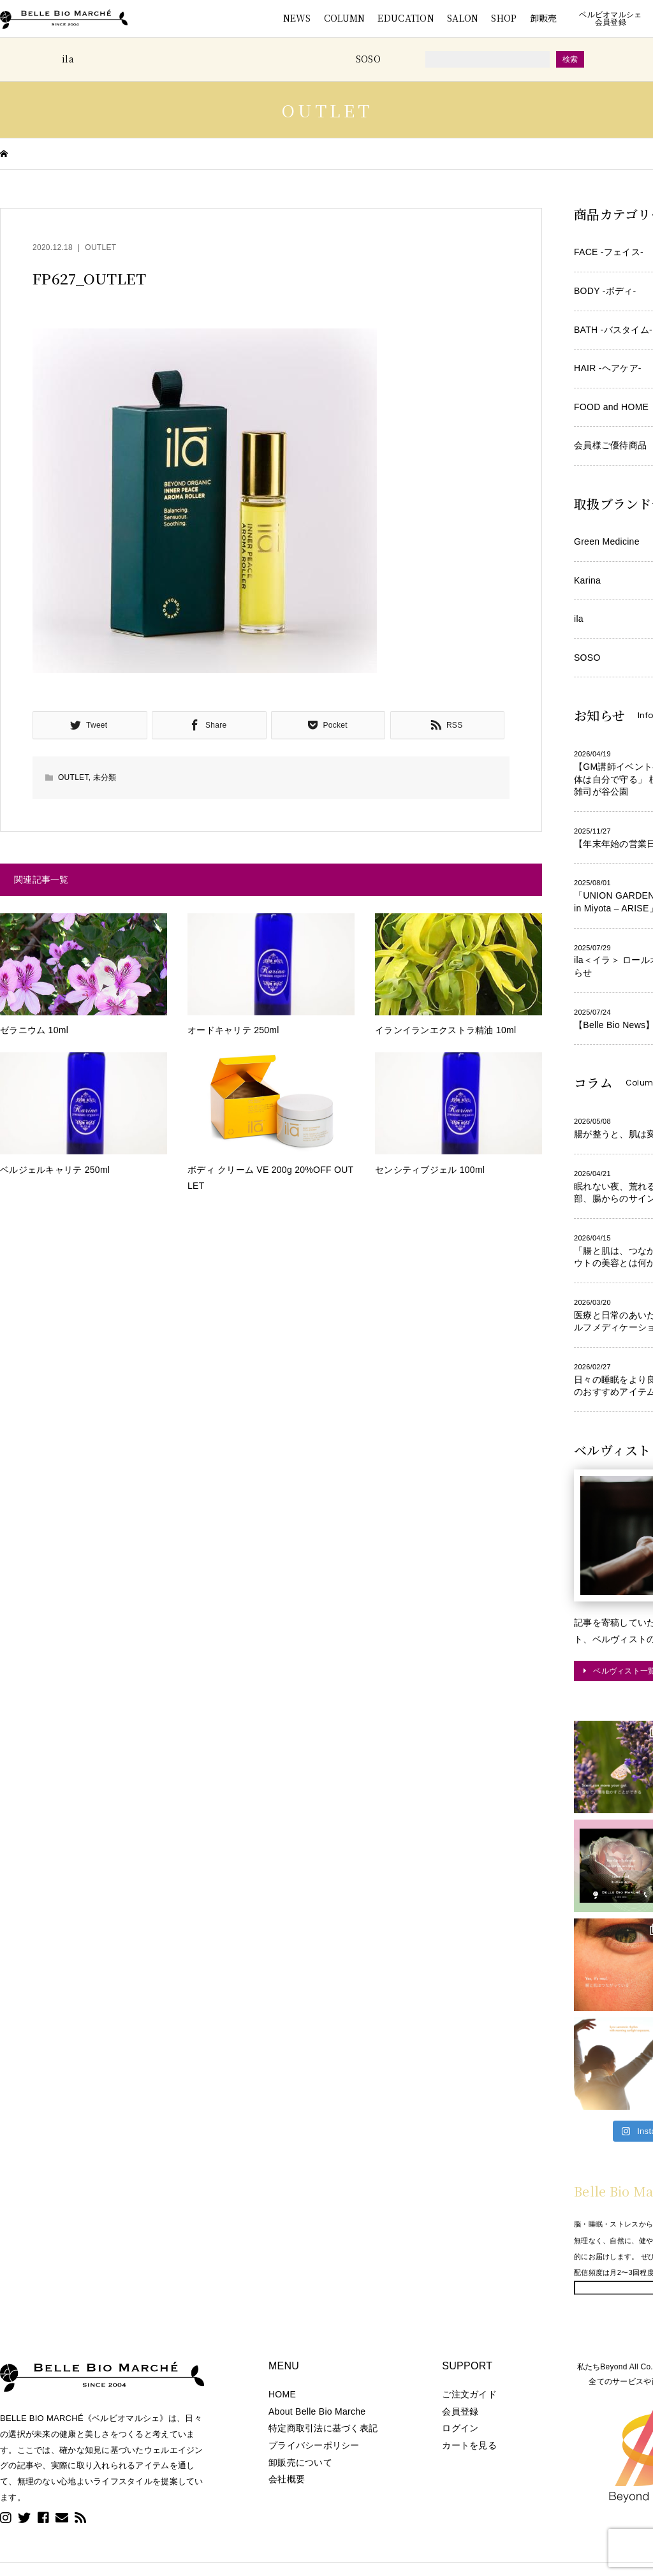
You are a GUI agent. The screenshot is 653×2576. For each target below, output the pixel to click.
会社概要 (286, 2479)
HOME (282, 2394)
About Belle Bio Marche (316, 2411)
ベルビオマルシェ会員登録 (610, 18)
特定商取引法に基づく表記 (323, 2428)
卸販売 (543, 17)
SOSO (368, 58)
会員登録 (460, 2411)
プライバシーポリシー (314, 2445)
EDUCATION (406, 17)
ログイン (460, 2428)
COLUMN (344, 17)
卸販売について (300, 2462)
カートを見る (469, 2445)
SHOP (504, 17)
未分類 (105, 777)
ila (68, 58)
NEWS (297, 17)
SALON (462, 17)
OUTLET (100, 247)
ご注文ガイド (469, 2394)
